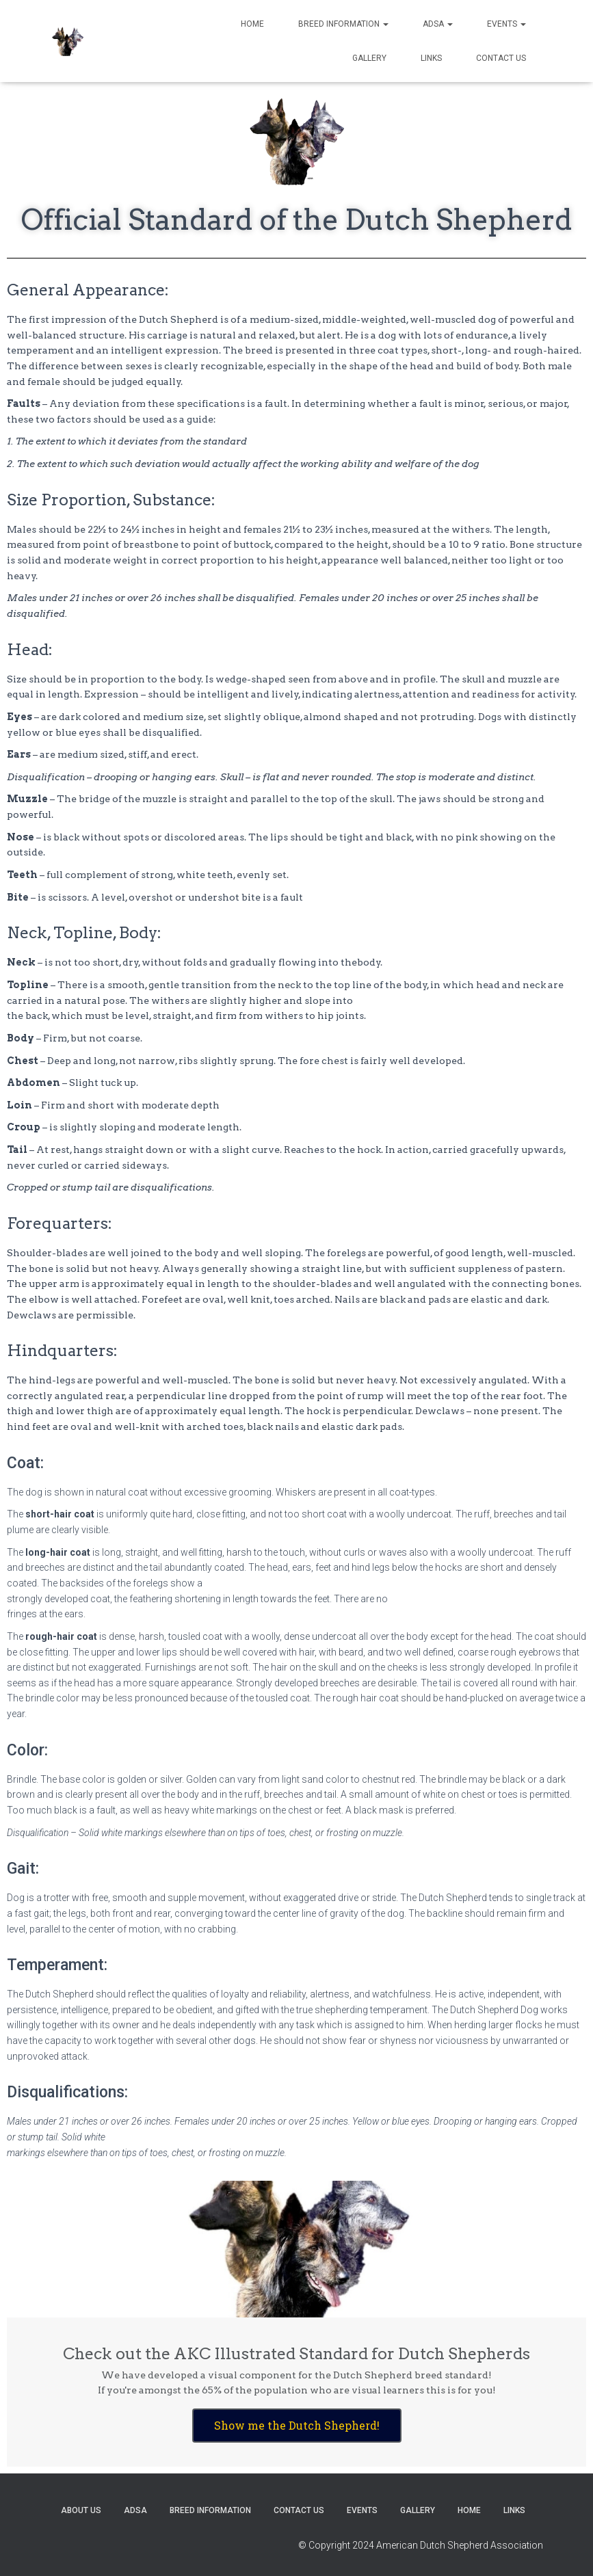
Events (506, 24)
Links (431, 58)
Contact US (501, 58)
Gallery (369, 58)
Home (252, 24)
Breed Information (343, 24)
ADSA (438, 24)
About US (81, 2510)
